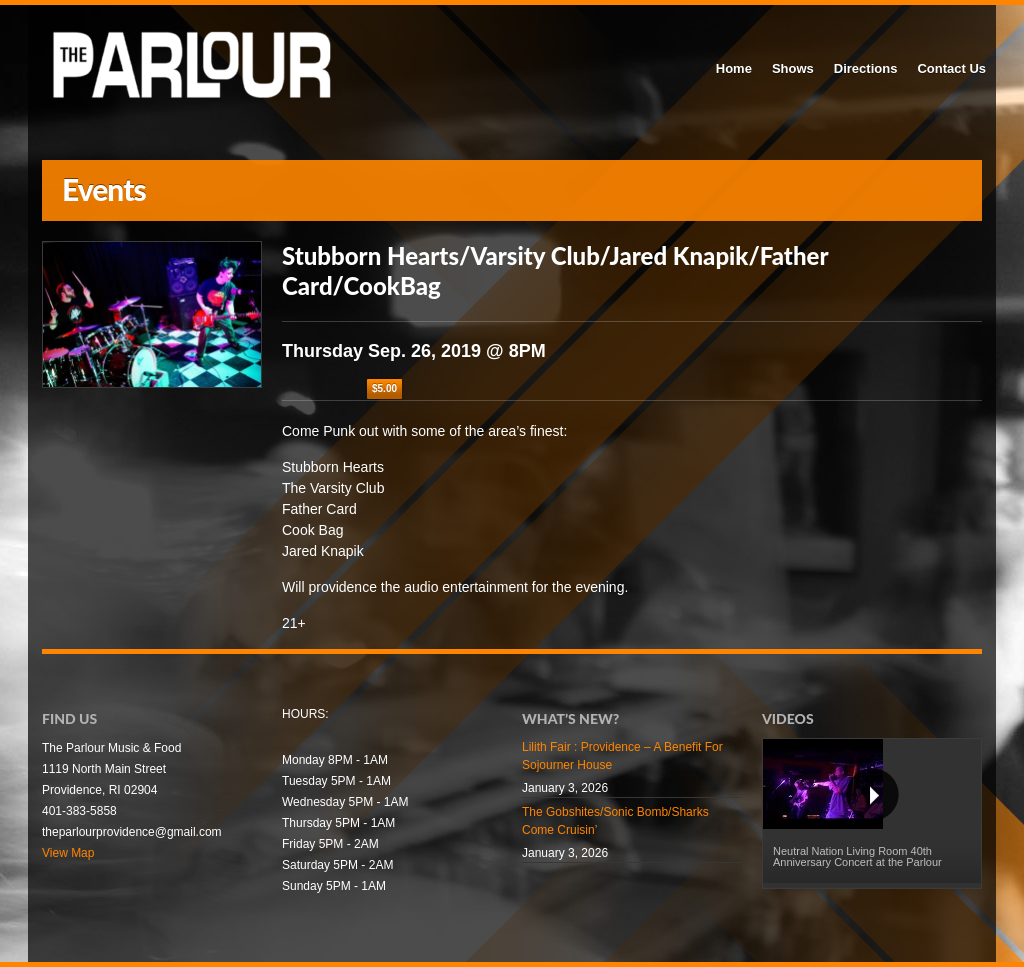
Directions (866, 68)
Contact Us (951, 68)
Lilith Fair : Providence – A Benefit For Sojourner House (622, 756)
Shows (793, 68)
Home (734, 68)
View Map (68, 853)
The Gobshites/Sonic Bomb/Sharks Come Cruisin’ (615, 821)
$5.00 (384, 388)
